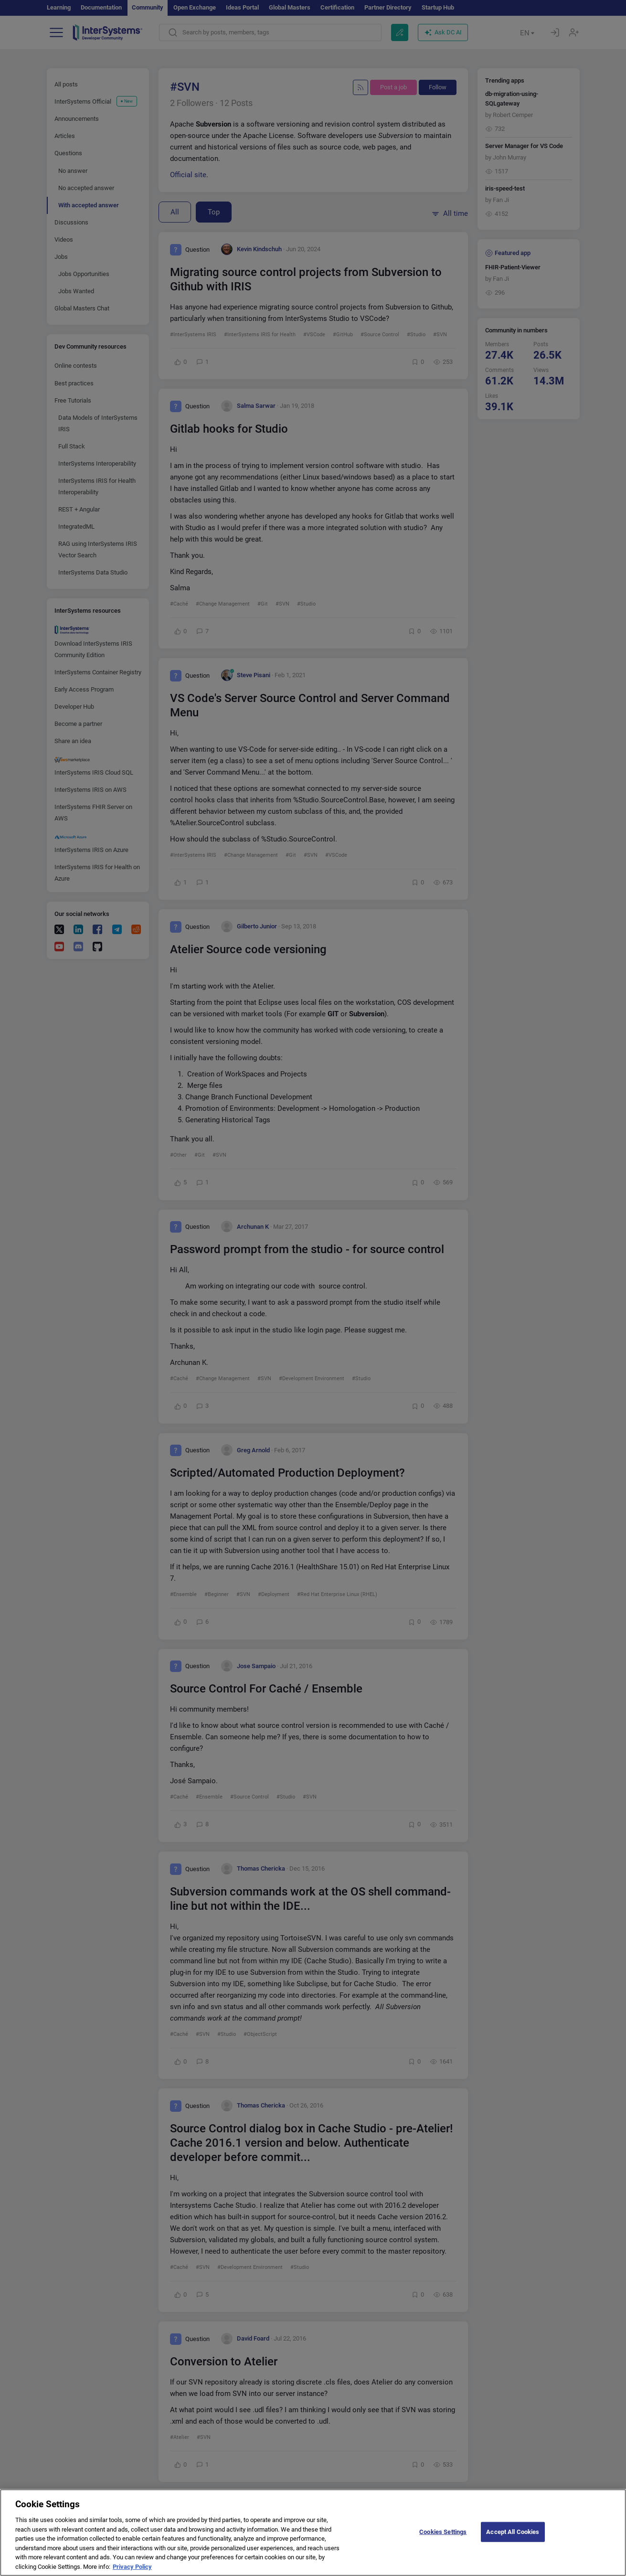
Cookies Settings (443, 2539)
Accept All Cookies (512, 2539)
